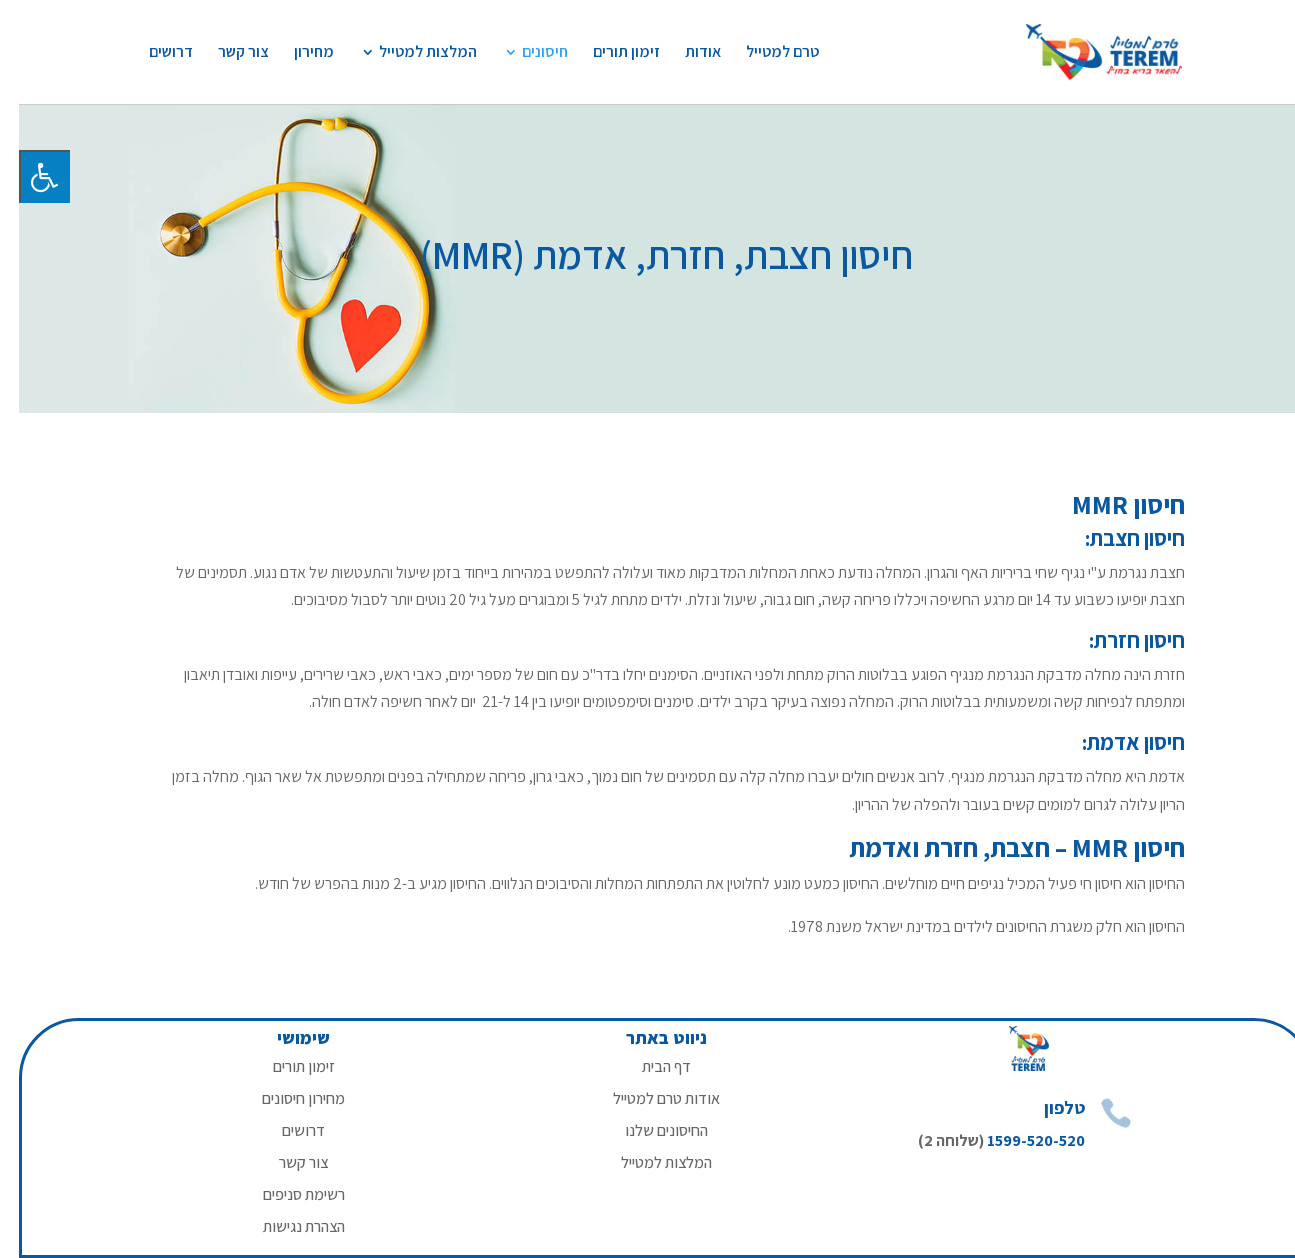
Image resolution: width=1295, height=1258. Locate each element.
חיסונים (526, 53)
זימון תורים (607, 53)
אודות (684, 53)
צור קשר (224, 53)
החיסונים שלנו (647, 1130)
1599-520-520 (1017, 1140)
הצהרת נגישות (285, 1226)
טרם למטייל (763, 53)
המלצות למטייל (409, 53)
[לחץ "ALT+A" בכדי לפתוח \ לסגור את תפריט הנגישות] (25, 176)
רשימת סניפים (285, 1194)
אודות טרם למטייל (647, 1098)
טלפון (1045, 1107)
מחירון (295, 53)
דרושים (152, 53)
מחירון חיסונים (284, 1098)
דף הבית (647, 1066)
